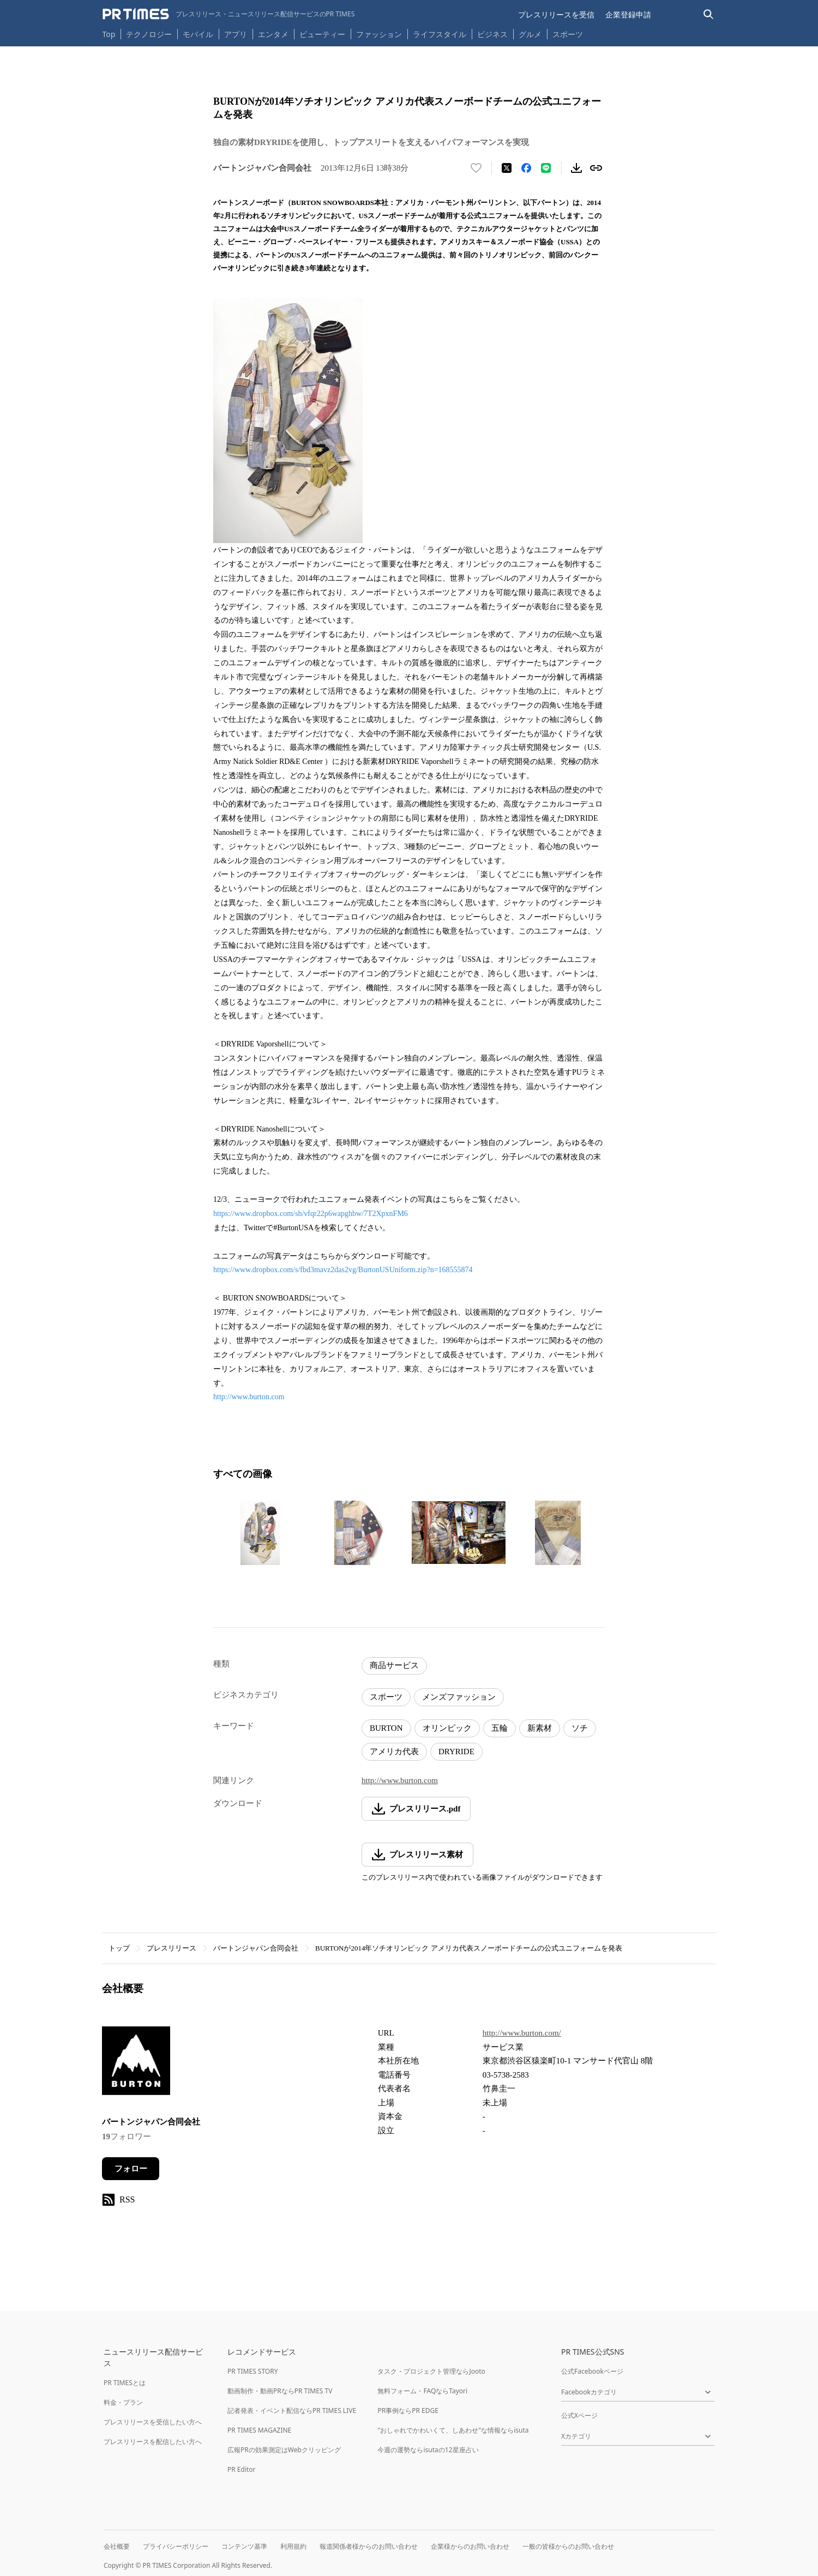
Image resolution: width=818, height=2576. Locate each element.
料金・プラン (123, 2402)
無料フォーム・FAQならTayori (422, 2391)
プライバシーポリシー (175, 2546)
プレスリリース (171, 1948)
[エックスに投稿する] (506, 168)
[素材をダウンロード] (576, 168)
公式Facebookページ (592, 2371)
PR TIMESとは (125, 2382)
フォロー (131, 2168)
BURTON (386, 1728)
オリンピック (447, 1728)
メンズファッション (459, 1697)
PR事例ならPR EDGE (407, 2410)
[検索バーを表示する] (708, 14)
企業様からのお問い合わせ (470, 2546)
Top (109, 34)
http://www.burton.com (249, 1397)
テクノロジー (149, 34)
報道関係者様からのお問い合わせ (369, 2546)
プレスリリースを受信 (556, 14)
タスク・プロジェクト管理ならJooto (431, 2371)
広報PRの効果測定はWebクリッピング (284, 2449)
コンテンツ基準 (244, 2546)
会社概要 (117, 2546)
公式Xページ (579, 2415)
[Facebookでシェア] (526, 168)
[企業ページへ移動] (136, 2063)
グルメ (530, 34)
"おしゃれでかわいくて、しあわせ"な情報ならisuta (452, 2430)
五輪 (499, 1728)
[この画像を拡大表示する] (260, 1533)
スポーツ (567, 34)
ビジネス (492, 34)
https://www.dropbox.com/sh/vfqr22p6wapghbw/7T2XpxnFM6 (310, 1213)
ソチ (580, 1728)
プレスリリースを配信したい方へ (153, 2441)
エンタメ (273, 34)
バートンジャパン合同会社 (255, 1948)
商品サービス (394, 1665)
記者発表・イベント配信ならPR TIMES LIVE (291, 2410)
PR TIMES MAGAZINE (259, 2430)
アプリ (235, 34)
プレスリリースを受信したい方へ (153, 2422)
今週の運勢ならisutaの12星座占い (427, 2449)
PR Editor (241, 2469)
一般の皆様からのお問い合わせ (568, 2546)
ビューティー (322, 34)
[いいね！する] (476, 168)
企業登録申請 (628, 14)
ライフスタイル (439, 34)
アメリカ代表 (394, 1751)
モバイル (198, 34)
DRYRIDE (456, 1751)
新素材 (539, 1728)
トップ (119, 1948)
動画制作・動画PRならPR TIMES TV (279, 2391)
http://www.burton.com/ (522, 2033)
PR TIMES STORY (252, 2371)
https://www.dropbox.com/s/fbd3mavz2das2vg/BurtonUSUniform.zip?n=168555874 (343, 1270)
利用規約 (293, 2546)
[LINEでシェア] (546, 168)
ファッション (379, 34)
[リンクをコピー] (596, 168)
